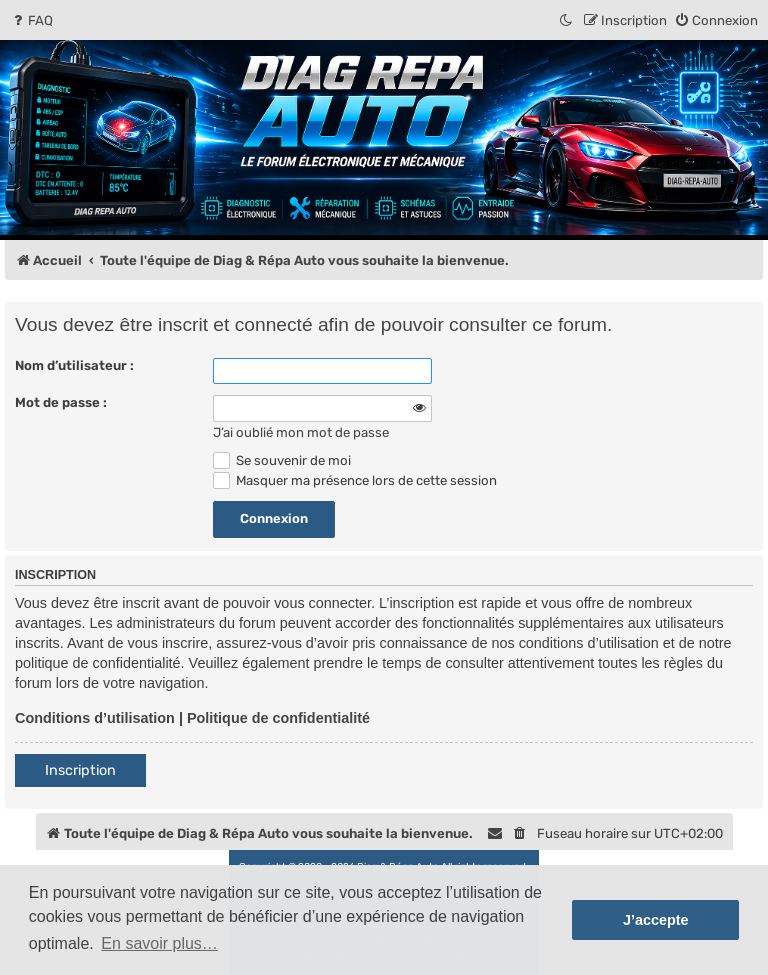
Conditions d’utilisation (95, 718)
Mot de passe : (61, 402)
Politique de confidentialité (278, 718)
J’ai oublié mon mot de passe (301, 432)
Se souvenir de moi (282, 460)
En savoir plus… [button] (159, 943)
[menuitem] (31, 20)
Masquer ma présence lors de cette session (355, 480)
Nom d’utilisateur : (74, 365)
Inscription (80, 770)
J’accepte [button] (656, 920)
